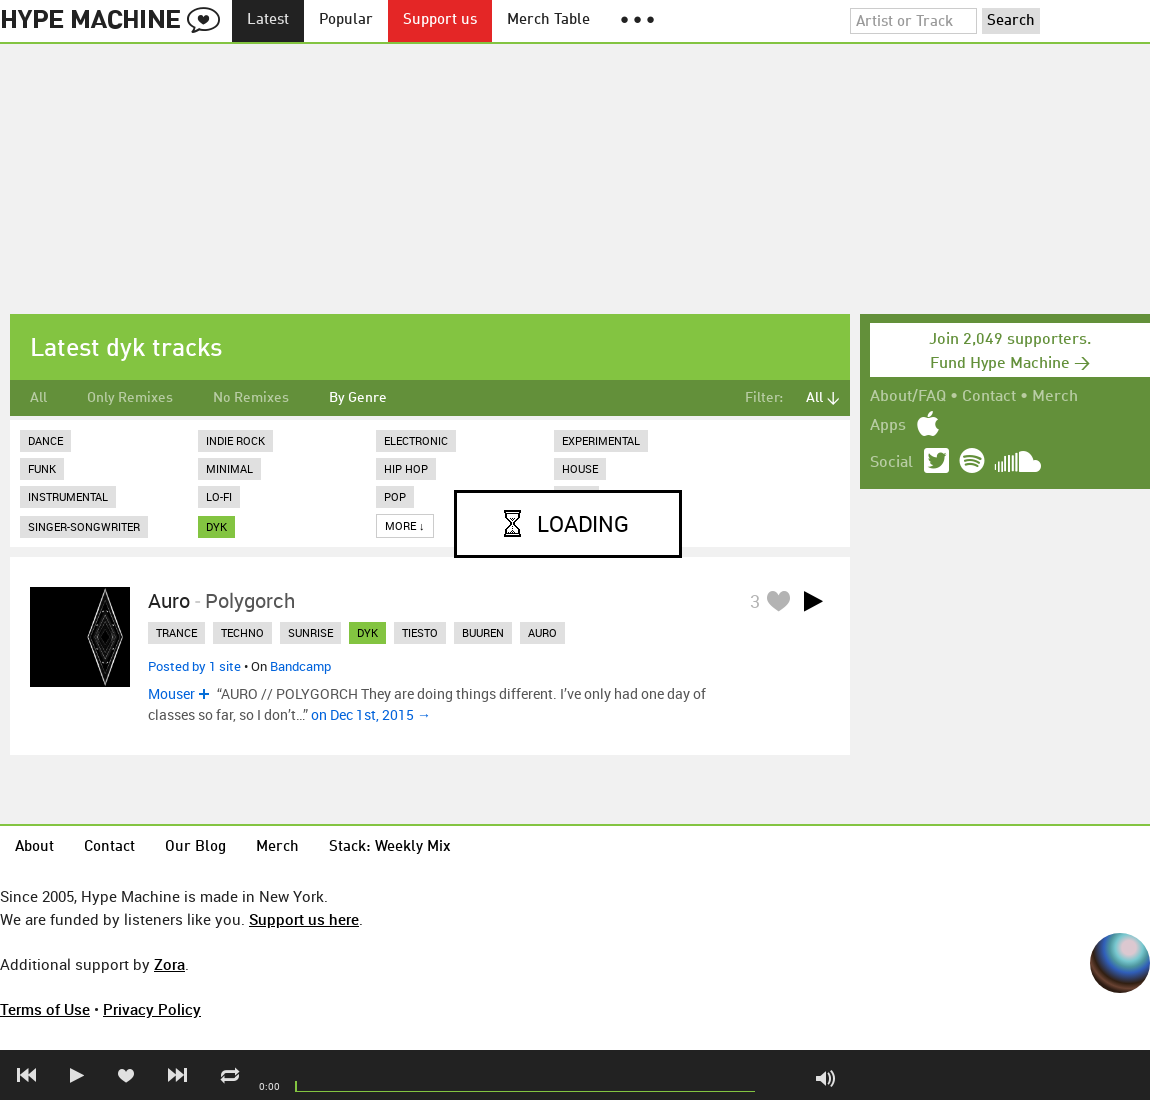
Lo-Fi (219, 496)
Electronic (416, 440)
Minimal (229, 468)
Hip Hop (406, 468)
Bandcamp (300, 666)
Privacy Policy (152, 1009)
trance (176, 632)
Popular (346, 20)
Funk (42, 468)
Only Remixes (130, 398)
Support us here (304, 919)
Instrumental (68, 496)
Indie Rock (235, 440)
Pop (395, 496)
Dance (45, 440)
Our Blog (195, 847)
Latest (268, 20)
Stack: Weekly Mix (390, 847)
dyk (216, 526)
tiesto (420, 632)
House (580, 468)
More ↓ (405, 525)
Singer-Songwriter (84, 526)
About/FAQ (908, 397)
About (34, 847)
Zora (169, 964)
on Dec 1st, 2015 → (371, 714)
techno (242, 632)
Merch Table (548, 20)
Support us (440, 20)
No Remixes (251, 398)
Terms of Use (45, 1009)
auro (542, 632)
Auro (169, 600)
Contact (989, 397)
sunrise (310, 632)
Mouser (171, 693)
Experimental (601, 440)
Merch (1055, 397)
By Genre (358, 398)
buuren (483, 632)
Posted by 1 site (194, 666)
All (38, 398)
